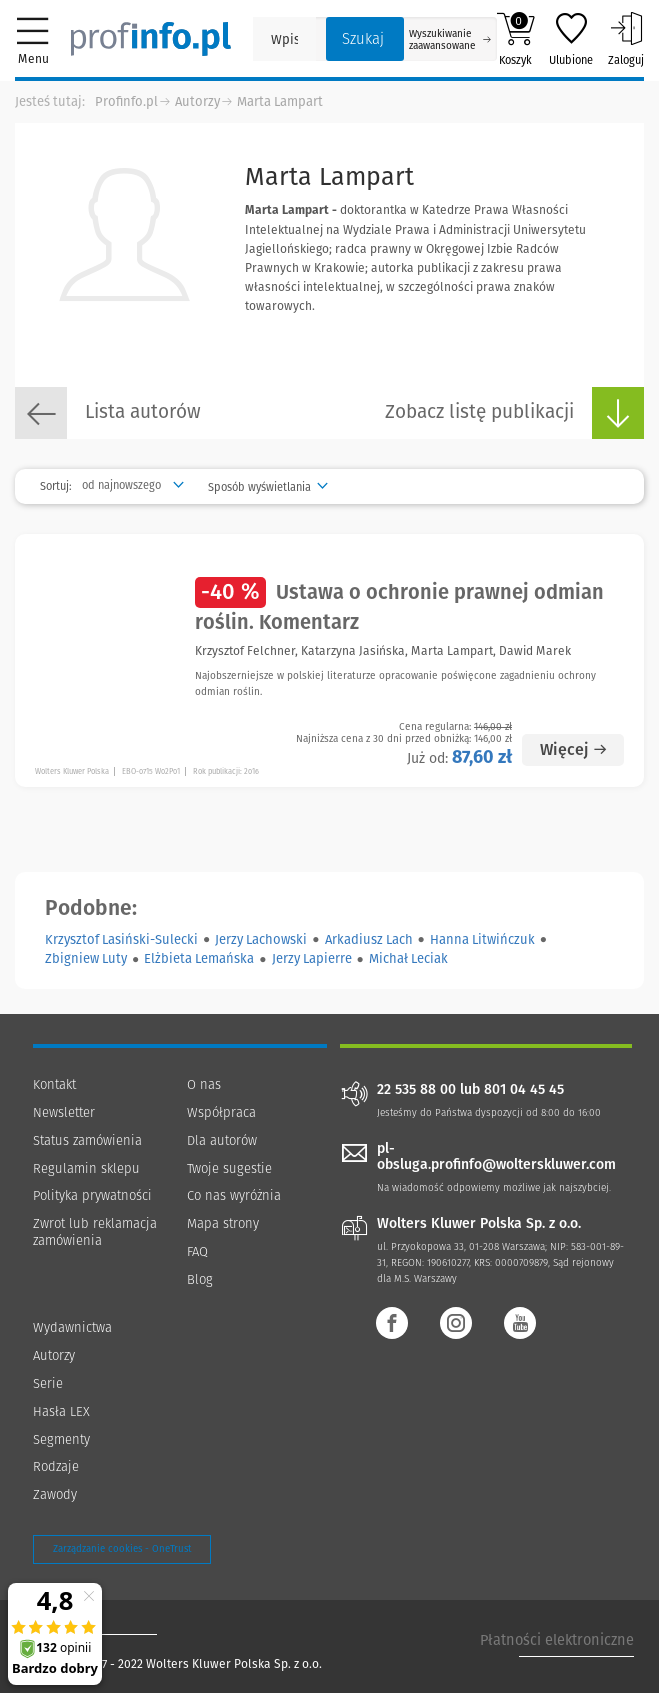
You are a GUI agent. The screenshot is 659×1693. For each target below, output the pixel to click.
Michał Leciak (408, 958)
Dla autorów (222, 1140)
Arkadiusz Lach (369, 939)
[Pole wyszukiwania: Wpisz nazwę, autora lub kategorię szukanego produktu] (284, 39)
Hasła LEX (61, 1411)
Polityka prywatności (92, 1195)
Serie (48, 1383)
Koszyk (515, 39)
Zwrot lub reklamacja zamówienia (95, 1232)
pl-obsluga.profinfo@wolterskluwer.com (496, 1157)
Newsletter (64, 1112)
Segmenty (61, 1439)
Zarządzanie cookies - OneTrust (122, 1549)
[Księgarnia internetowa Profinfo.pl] (151, 39)
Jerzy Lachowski (261, 939)
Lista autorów (108, 413)
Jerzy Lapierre (312, 958)
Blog (200, 1279)
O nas (204, 1084)
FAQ (197, 1251)
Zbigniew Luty (86, 958)
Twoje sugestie (229, 1168)
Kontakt (54, 1084)
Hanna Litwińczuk (482, 939)
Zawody (55, 1494)
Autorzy (197, 101)
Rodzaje (56, 1466)
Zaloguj (626, 39)
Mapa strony (223, 1223)
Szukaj (363, 39)
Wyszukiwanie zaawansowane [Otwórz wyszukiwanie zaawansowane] (450, 40)
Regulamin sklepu (86, 1168)
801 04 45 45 (524, 1090)
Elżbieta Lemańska (199, 958)
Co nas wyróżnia (234, 1195)
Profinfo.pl (126, 101)
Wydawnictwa (72, 1327)
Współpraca (221, 1112)
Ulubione (571, 39)
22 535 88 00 (416, 1090)
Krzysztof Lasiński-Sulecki (121, 939)
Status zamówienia (87, 1140)
